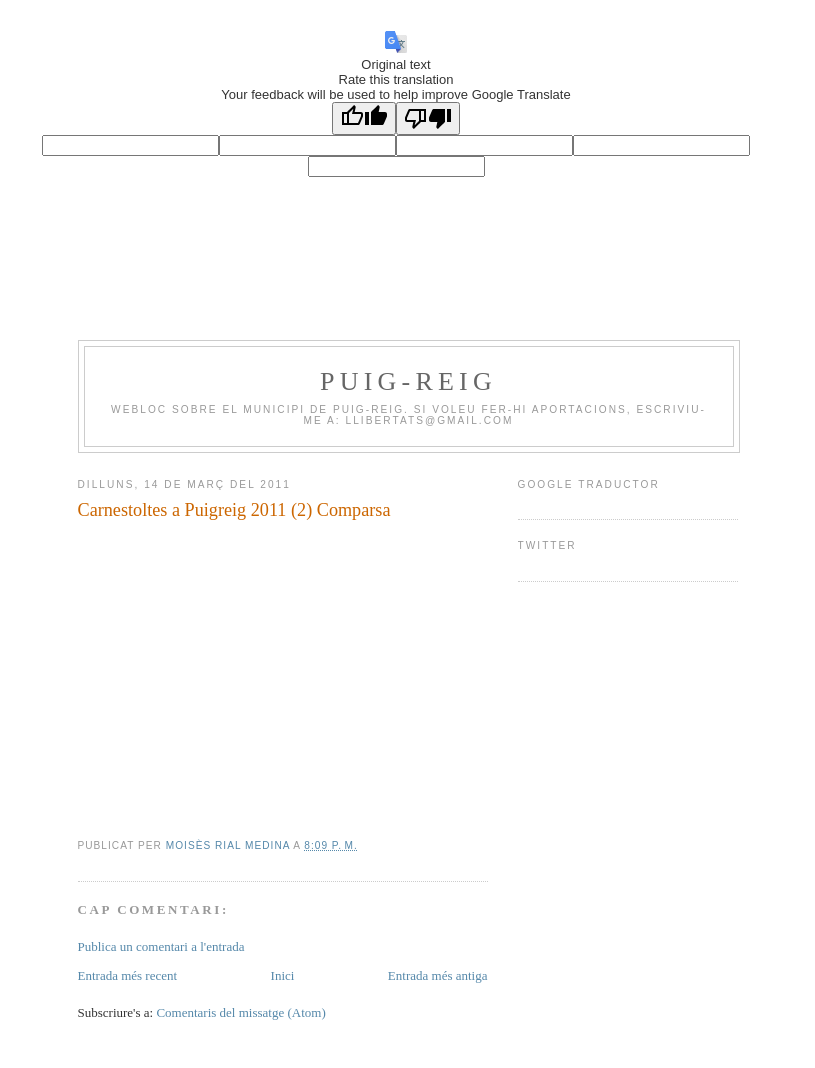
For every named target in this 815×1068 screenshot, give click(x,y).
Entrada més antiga (438, 975)
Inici (283, 975)
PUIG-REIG (408, 381)
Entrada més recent (128, 975)
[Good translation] (364, 118)
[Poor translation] (428, 118)
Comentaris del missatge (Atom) (240, 1012)
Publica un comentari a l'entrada (161, 946)
